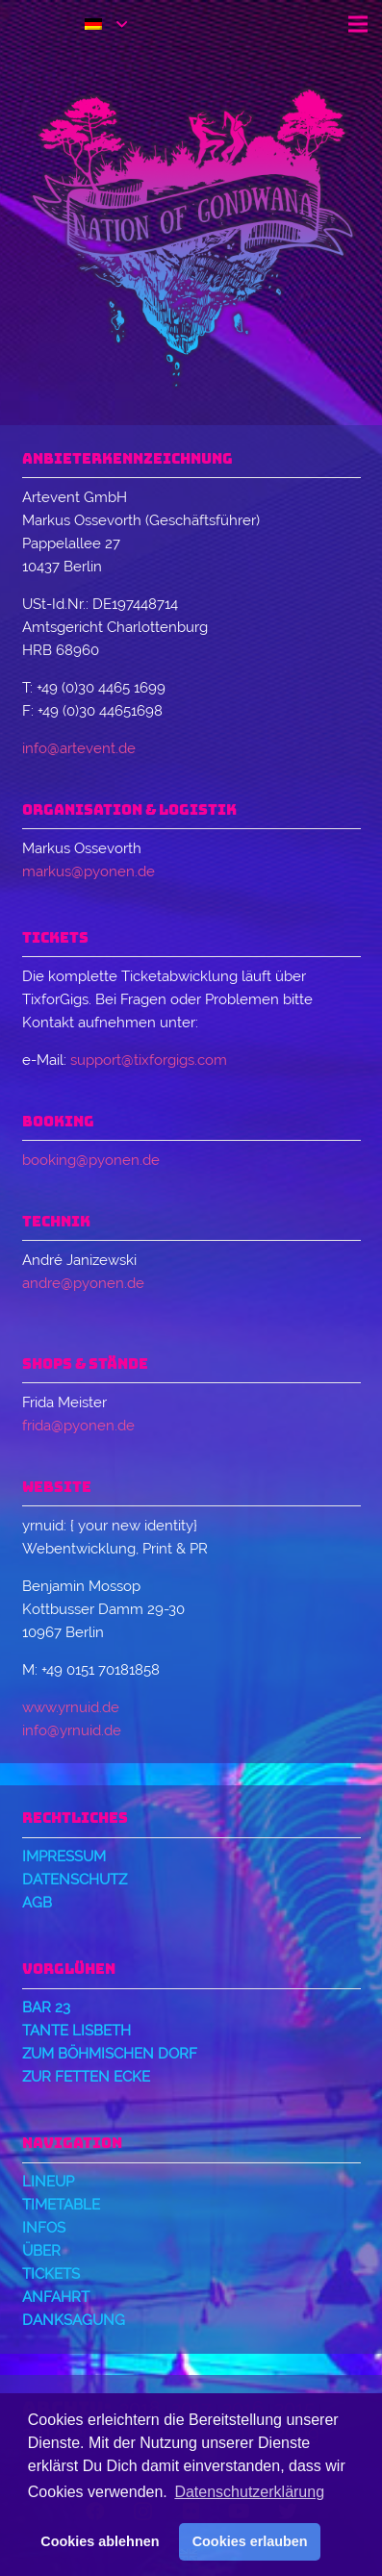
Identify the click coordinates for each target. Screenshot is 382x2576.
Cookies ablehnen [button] (99, 2541)
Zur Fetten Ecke (86, 2076)
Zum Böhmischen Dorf (109, 2053)
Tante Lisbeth (76, 2030)
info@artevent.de (79, 748)
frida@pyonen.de (78, 1425)
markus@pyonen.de (88, 871)
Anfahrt (55, 2297)
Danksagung (73, 2320)
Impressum (64, 1856)
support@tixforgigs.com (148, 1060)
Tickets (51, 2274)
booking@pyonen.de (91, 1160)
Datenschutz (74, 1879)
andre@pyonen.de (83, 1283)
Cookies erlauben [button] (250, 2541)
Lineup (48, 2181)
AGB (37, 1902)
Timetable (61, 2204)
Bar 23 (46, 2007)
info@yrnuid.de (71, 1730)
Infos (43, 2227)
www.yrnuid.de (70, 1707)
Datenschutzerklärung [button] (249, 2492)
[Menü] (358, 24)
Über (41, 2251)
